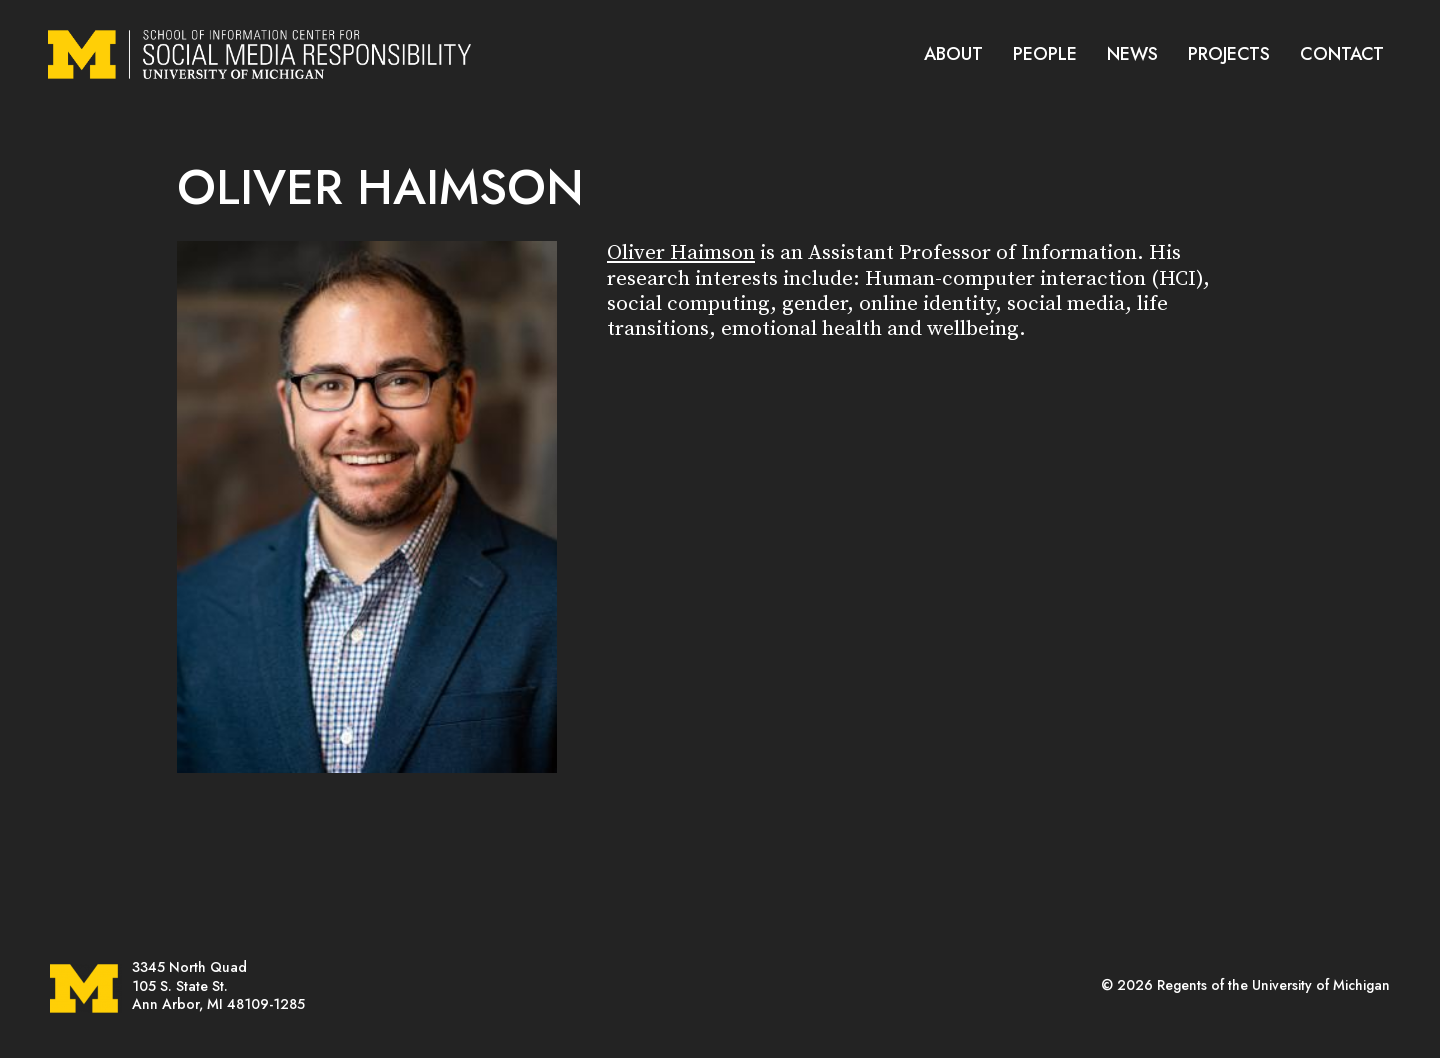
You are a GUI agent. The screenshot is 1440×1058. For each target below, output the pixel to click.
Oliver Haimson (681, 253)
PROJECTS (1229, 54)
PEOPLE (1045, 54)
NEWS (1132, 54)
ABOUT (953, 54)
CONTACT (1342, 54)
